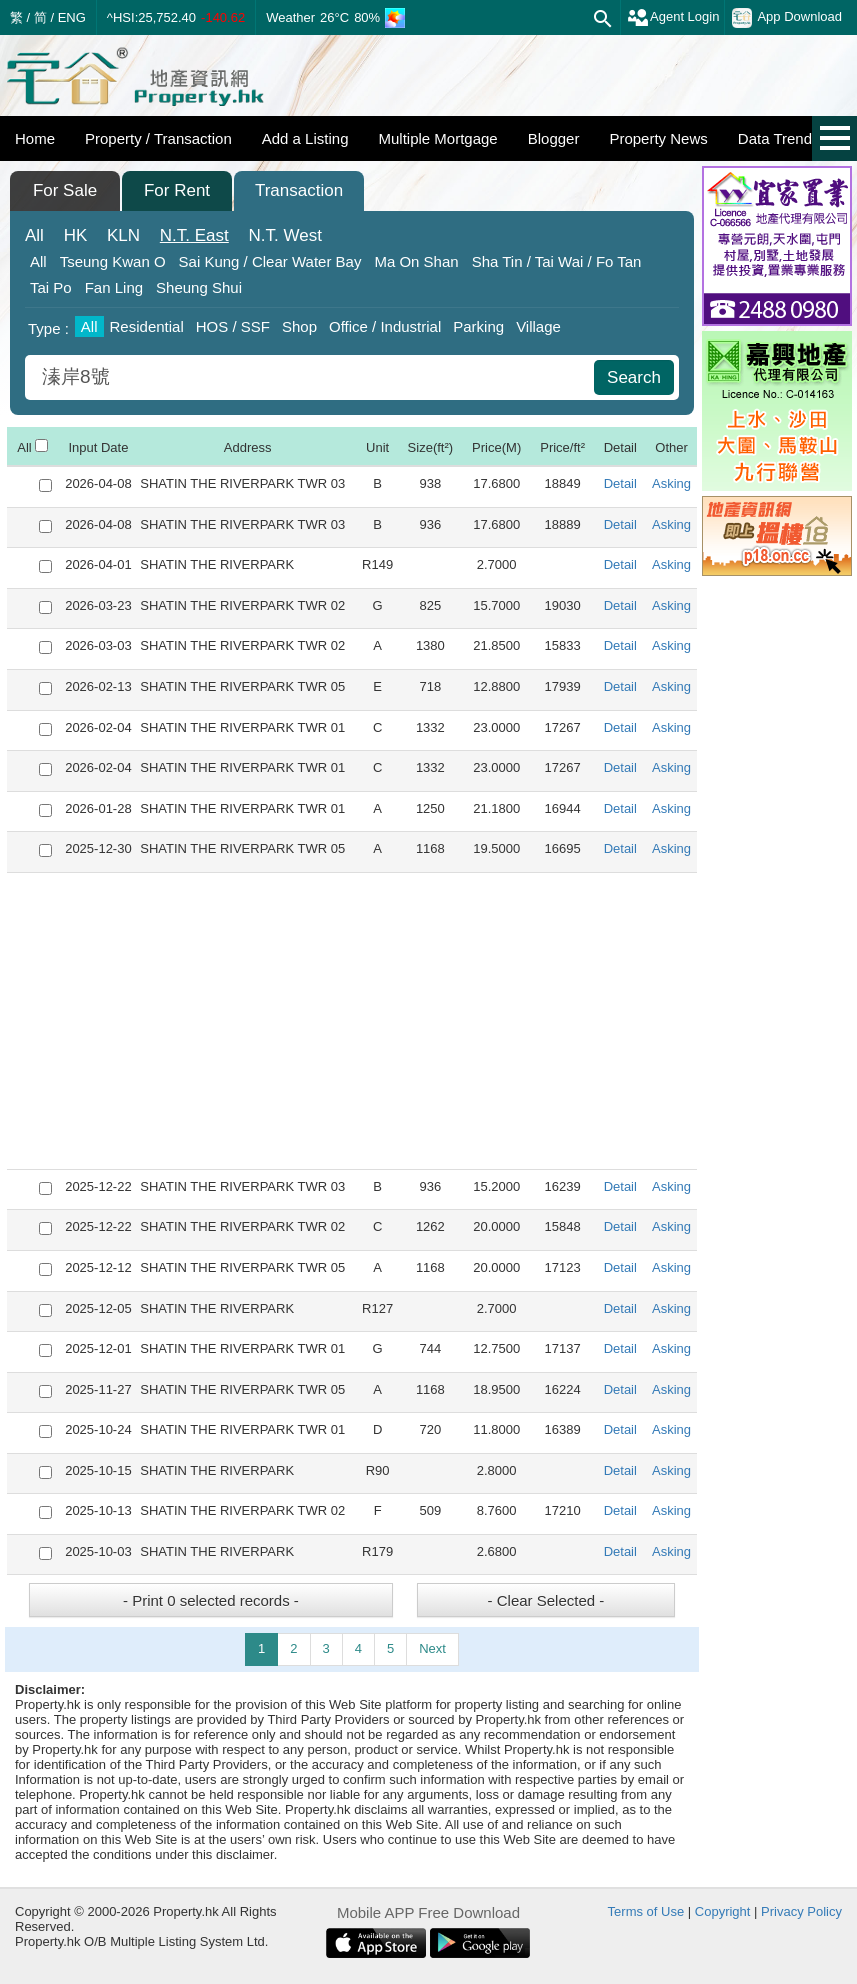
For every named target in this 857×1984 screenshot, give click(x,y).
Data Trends (779, 138)
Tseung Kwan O (113, 261)
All (34, 235)
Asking (671, 483)
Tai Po (51, 287)
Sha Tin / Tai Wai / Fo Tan (557, 261)
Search (634, 377)
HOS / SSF (233, 326)
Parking (478, 326)
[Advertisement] (352, 1021)
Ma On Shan (416, 261)
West (285, 235)
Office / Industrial (385, 326)
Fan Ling (114, 287)
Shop (299, 326)
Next (432, 1648)
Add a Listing (305, 138)
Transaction (299, 190)
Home (35, 138)
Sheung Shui (199, 287)
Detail (620, 483)
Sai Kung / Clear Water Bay (270, 261)
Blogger (554, 138)
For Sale (65, 190)
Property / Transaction (158, 138)
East (194, 235)
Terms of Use (646, 1911)
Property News (658, 138)
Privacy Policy (801, 1911)
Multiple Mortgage (437, 138)
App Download (787, 18)
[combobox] (312, 377)
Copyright (723, 1911)
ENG (72, 17)
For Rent (177, 190)
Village (538, 326)
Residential (147, 326)
